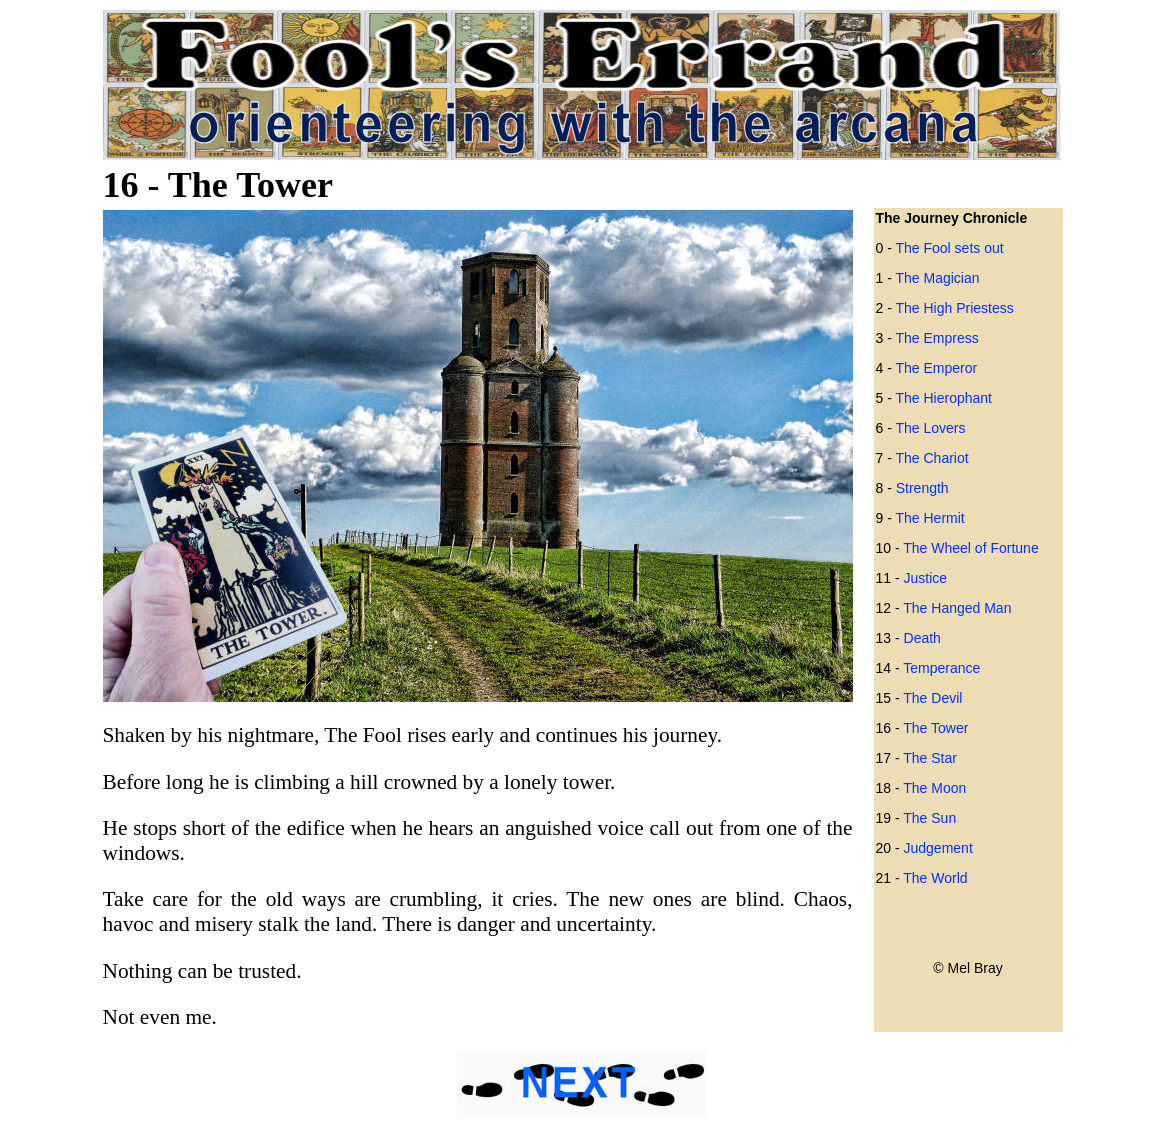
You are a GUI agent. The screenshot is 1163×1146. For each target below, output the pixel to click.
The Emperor (936, 368)
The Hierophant (943, 398)
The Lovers (930, 428)
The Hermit (929, 518)
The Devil (932, 698)
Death (922, 638)
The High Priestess (954, 308)
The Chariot (931, 458)
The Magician (937, 278)
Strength (922, 488)
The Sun (929, 818)
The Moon (934, 788)
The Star (930, 758)
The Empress (936, 338)
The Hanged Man (957, 608)
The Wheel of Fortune (970, 548)
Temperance (941, 668)
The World (935, 878)
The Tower (935, 728)
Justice (926, 578)
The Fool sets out (949, 248)
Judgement (938, 848)
